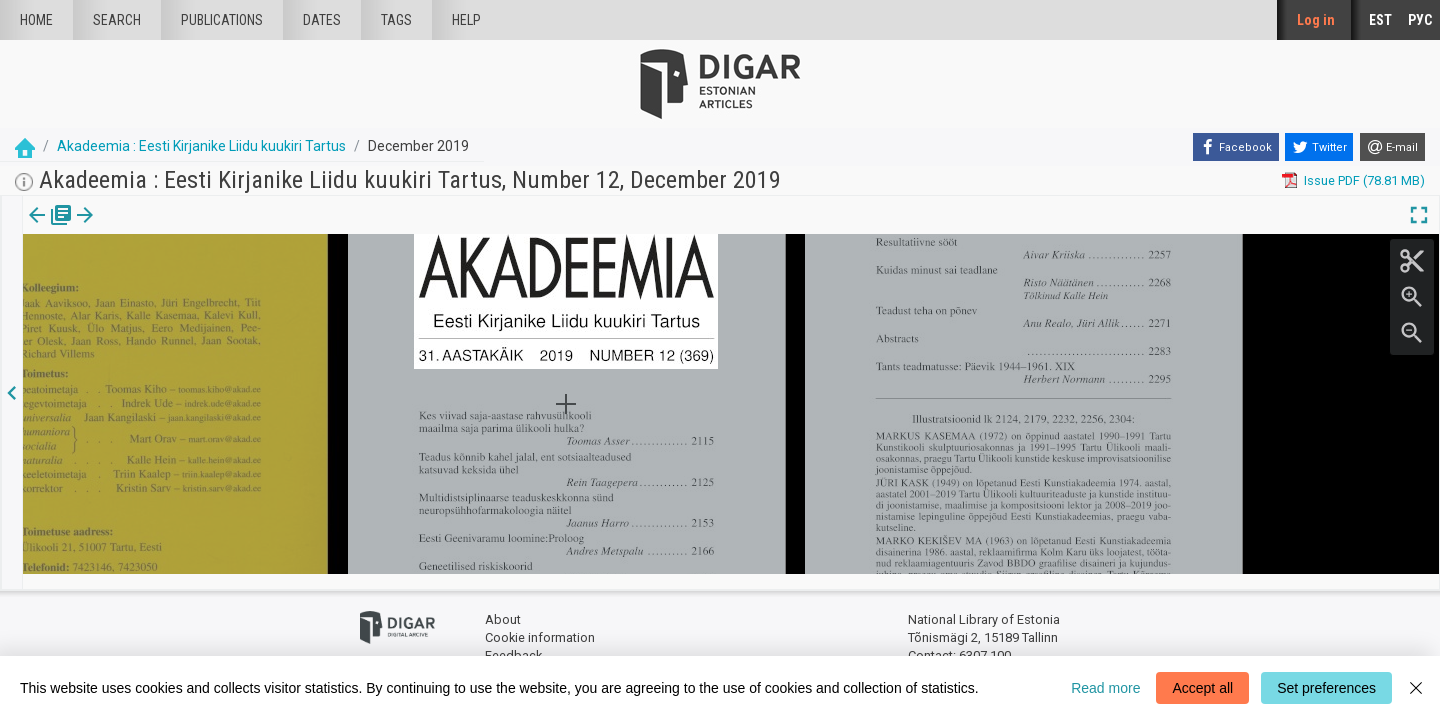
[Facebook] (1236, 147)
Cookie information (540, 622)
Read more (1105, 688)
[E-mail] (1392, 147)
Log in (1316, 20)
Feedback (513, 640)
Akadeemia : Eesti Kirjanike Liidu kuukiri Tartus (201, 146)
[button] (134, 229)
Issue (35, 229)
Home (36, 20)
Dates (322, 20)
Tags (396, 20)
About (503, 605)
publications (222, 20)
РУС (1420, 20)
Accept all (1202, 688)
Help (466, 20)
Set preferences (1326, 688)
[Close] (1416, 688)
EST (1380, 20)
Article (106, 229)
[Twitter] (1319, 147)
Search (117, 20)
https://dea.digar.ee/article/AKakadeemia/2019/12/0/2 (181, 284)
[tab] (35, 229)
